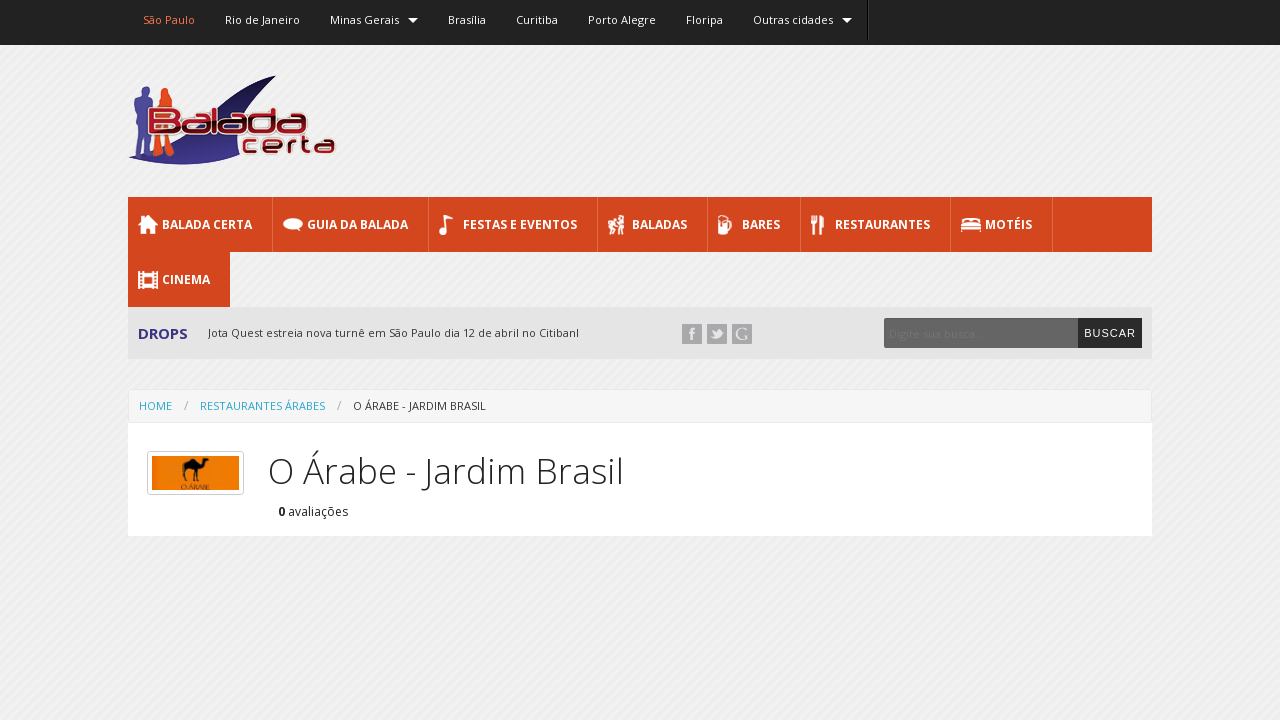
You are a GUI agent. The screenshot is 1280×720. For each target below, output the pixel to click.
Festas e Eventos (520, 224)
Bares (761, 224)
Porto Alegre (622, 19)
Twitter (717, 334)
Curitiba (537, 19)
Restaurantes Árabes (262, 405)
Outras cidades (793, 19)
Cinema (186, 279)
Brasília (467, 19)
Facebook (692, 334)
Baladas (659, 224)
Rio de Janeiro (262, 19)
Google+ (742, 334)
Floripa (704, 19)
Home (155, 405)
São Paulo (169, 19)
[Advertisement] (788, 120)
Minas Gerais (364, 19)
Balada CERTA (207, 224)
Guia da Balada (357, 224)
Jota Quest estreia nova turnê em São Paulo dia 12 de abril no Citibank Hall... (411, 332)
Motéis (1008, 224)
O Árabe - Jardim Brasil (419, 405)
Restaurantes (882, 224)
